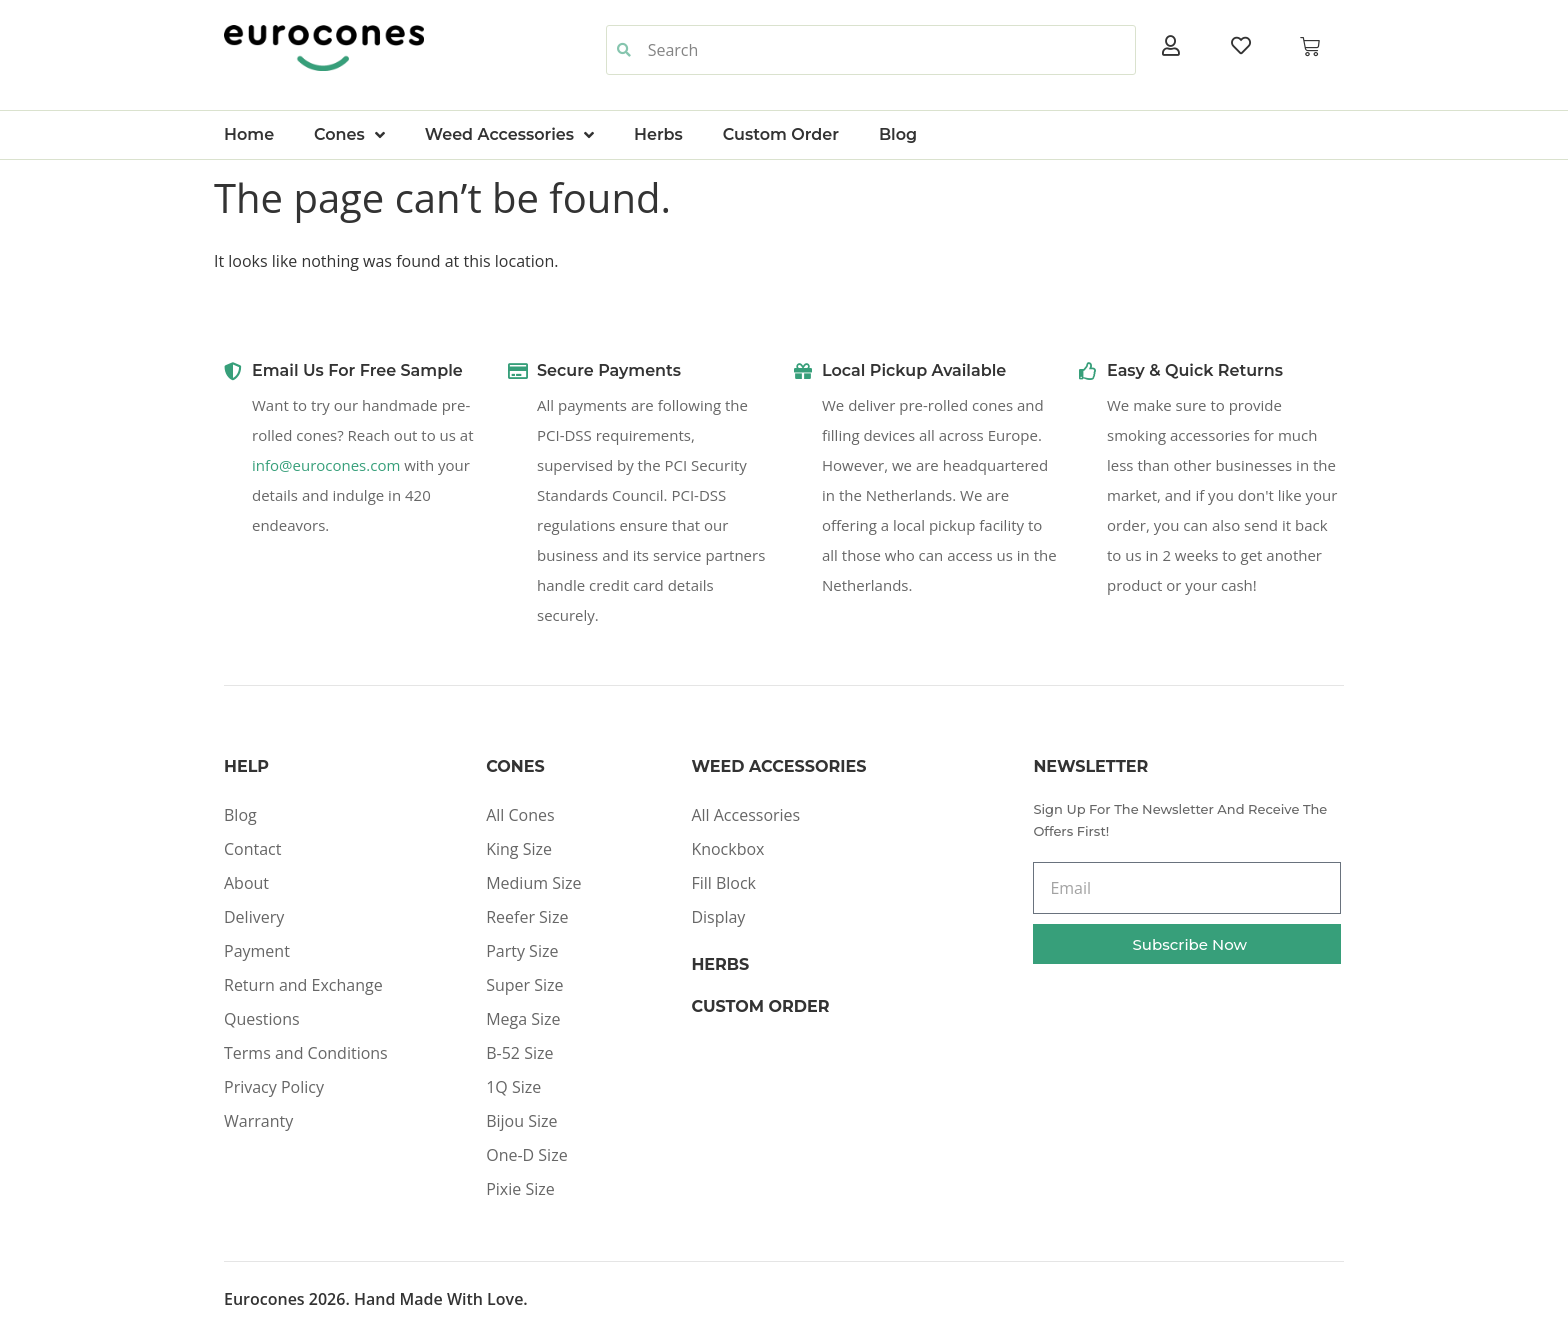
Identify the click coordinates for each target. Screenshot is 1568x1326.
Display (718, 917)
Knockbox (727, 849)
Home (249, 134)
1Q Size (513, 1087)
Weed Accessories (509, 135)
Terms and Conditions (306, 1053)
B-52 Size (519, 1053)
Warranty (258, 1121)
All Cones (520, 815)
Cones (349, 135)
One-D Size (526, 1155)
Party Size (522, 951)
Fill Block (723, 883)
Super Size (524, 985)
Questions (262, 1019)
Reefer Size (527, 917)
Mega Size (523, 1019)
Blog (898, 134)
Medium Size (533, 883)
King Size (519, 849)
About (246, 883)
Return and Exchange (303, 985)
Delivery (254, 917)
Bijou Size (521, 1121)
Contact (252, 849)
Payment (257, 951)
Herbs (658, 134)
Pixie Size (520, 1189)
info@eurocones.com (326, 465)
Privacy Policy (274, 1087)
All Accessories (745, 815)
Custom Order (781, 134)
